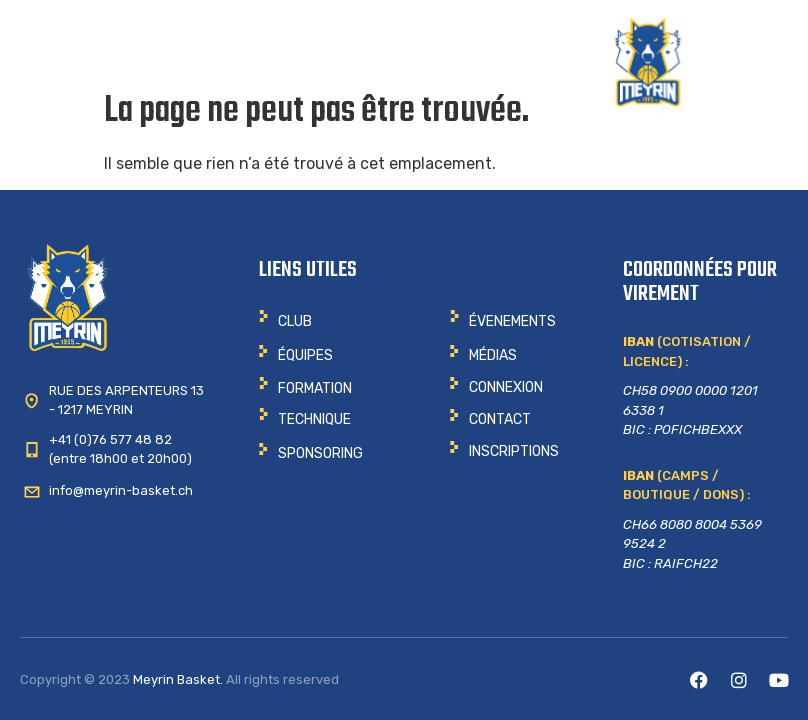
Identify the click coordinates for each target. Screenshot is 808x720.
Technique (314, 419)
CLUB (295, 321)
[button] (340, 321)
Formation (315, 388)
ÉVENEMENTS (512, 321)
